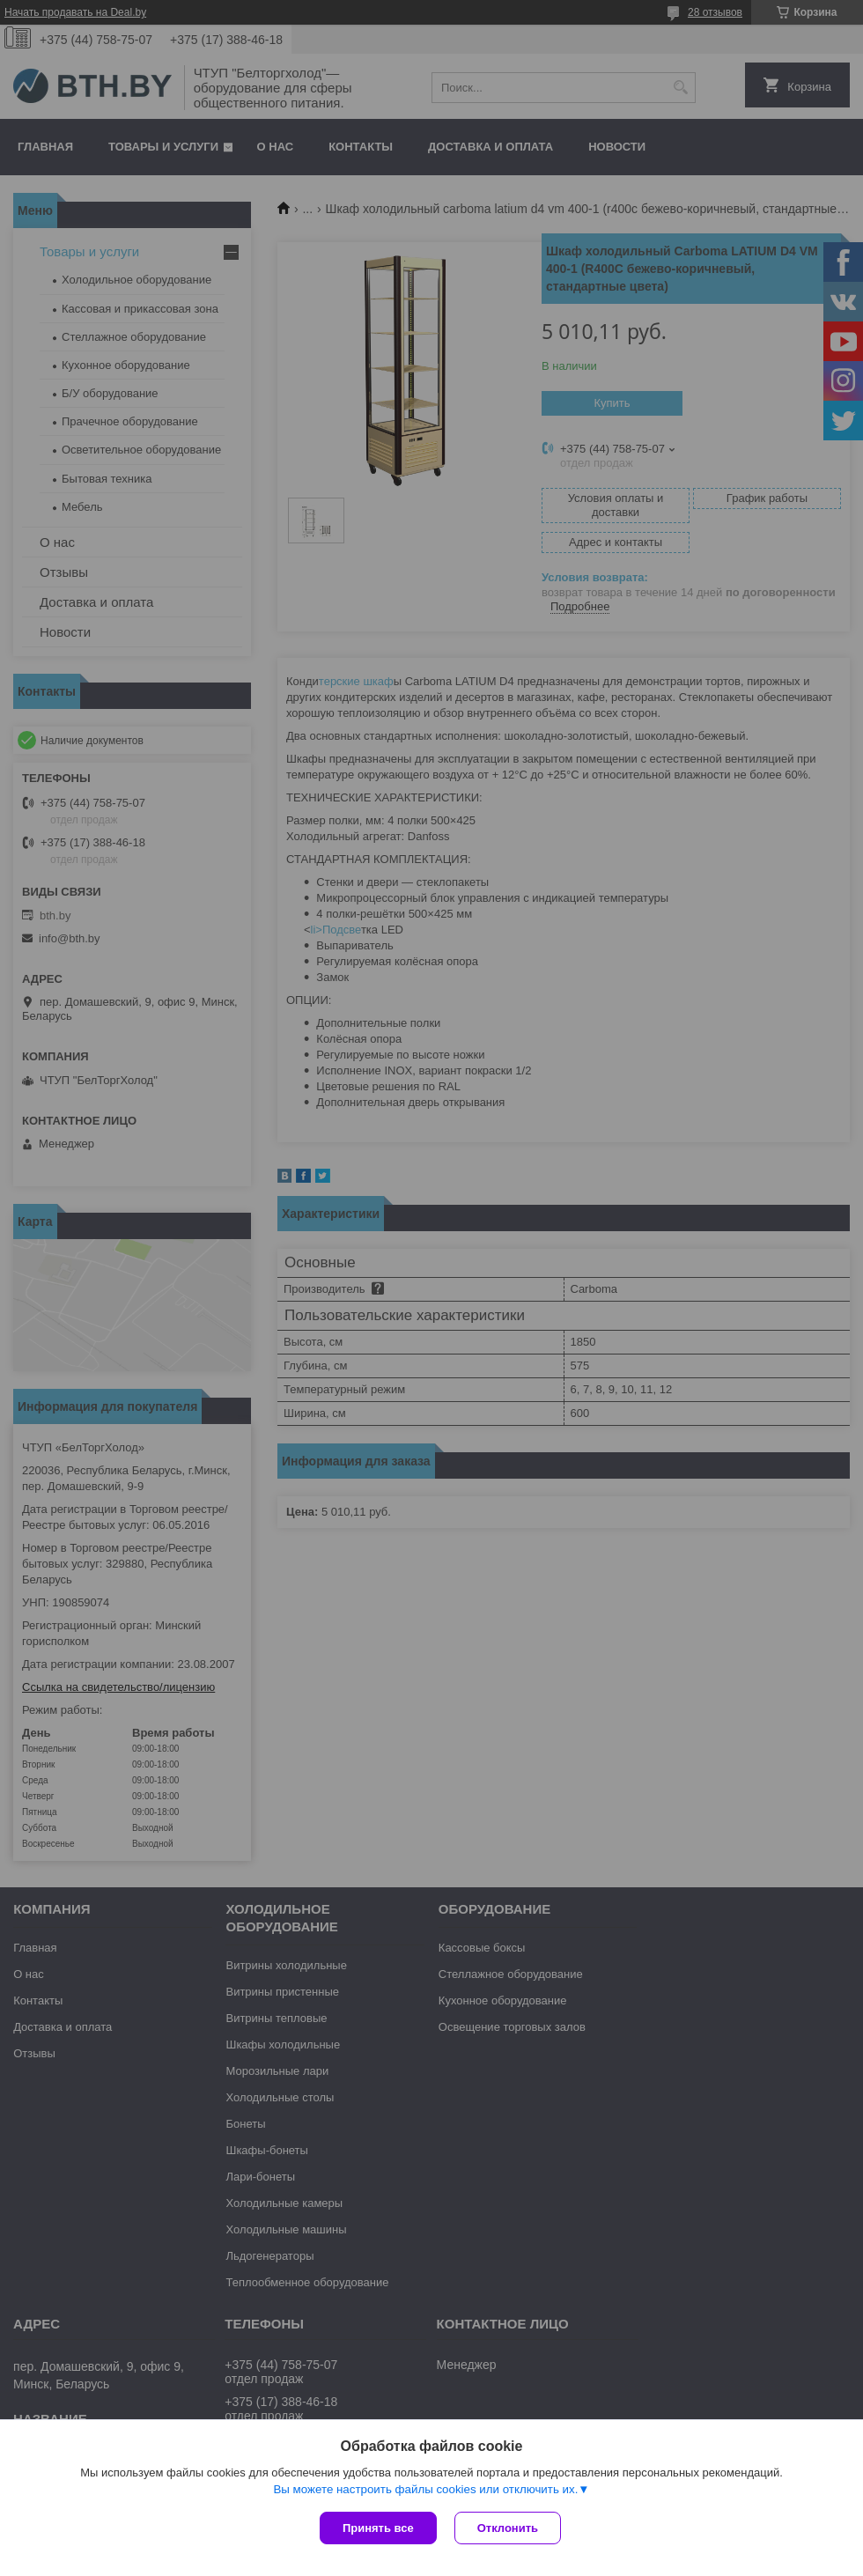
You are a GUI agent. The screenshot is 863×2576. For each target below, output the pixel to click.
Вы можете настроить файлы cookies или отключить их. (425, 2489)
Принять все (378, 2528)
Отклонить (507, 2528)
